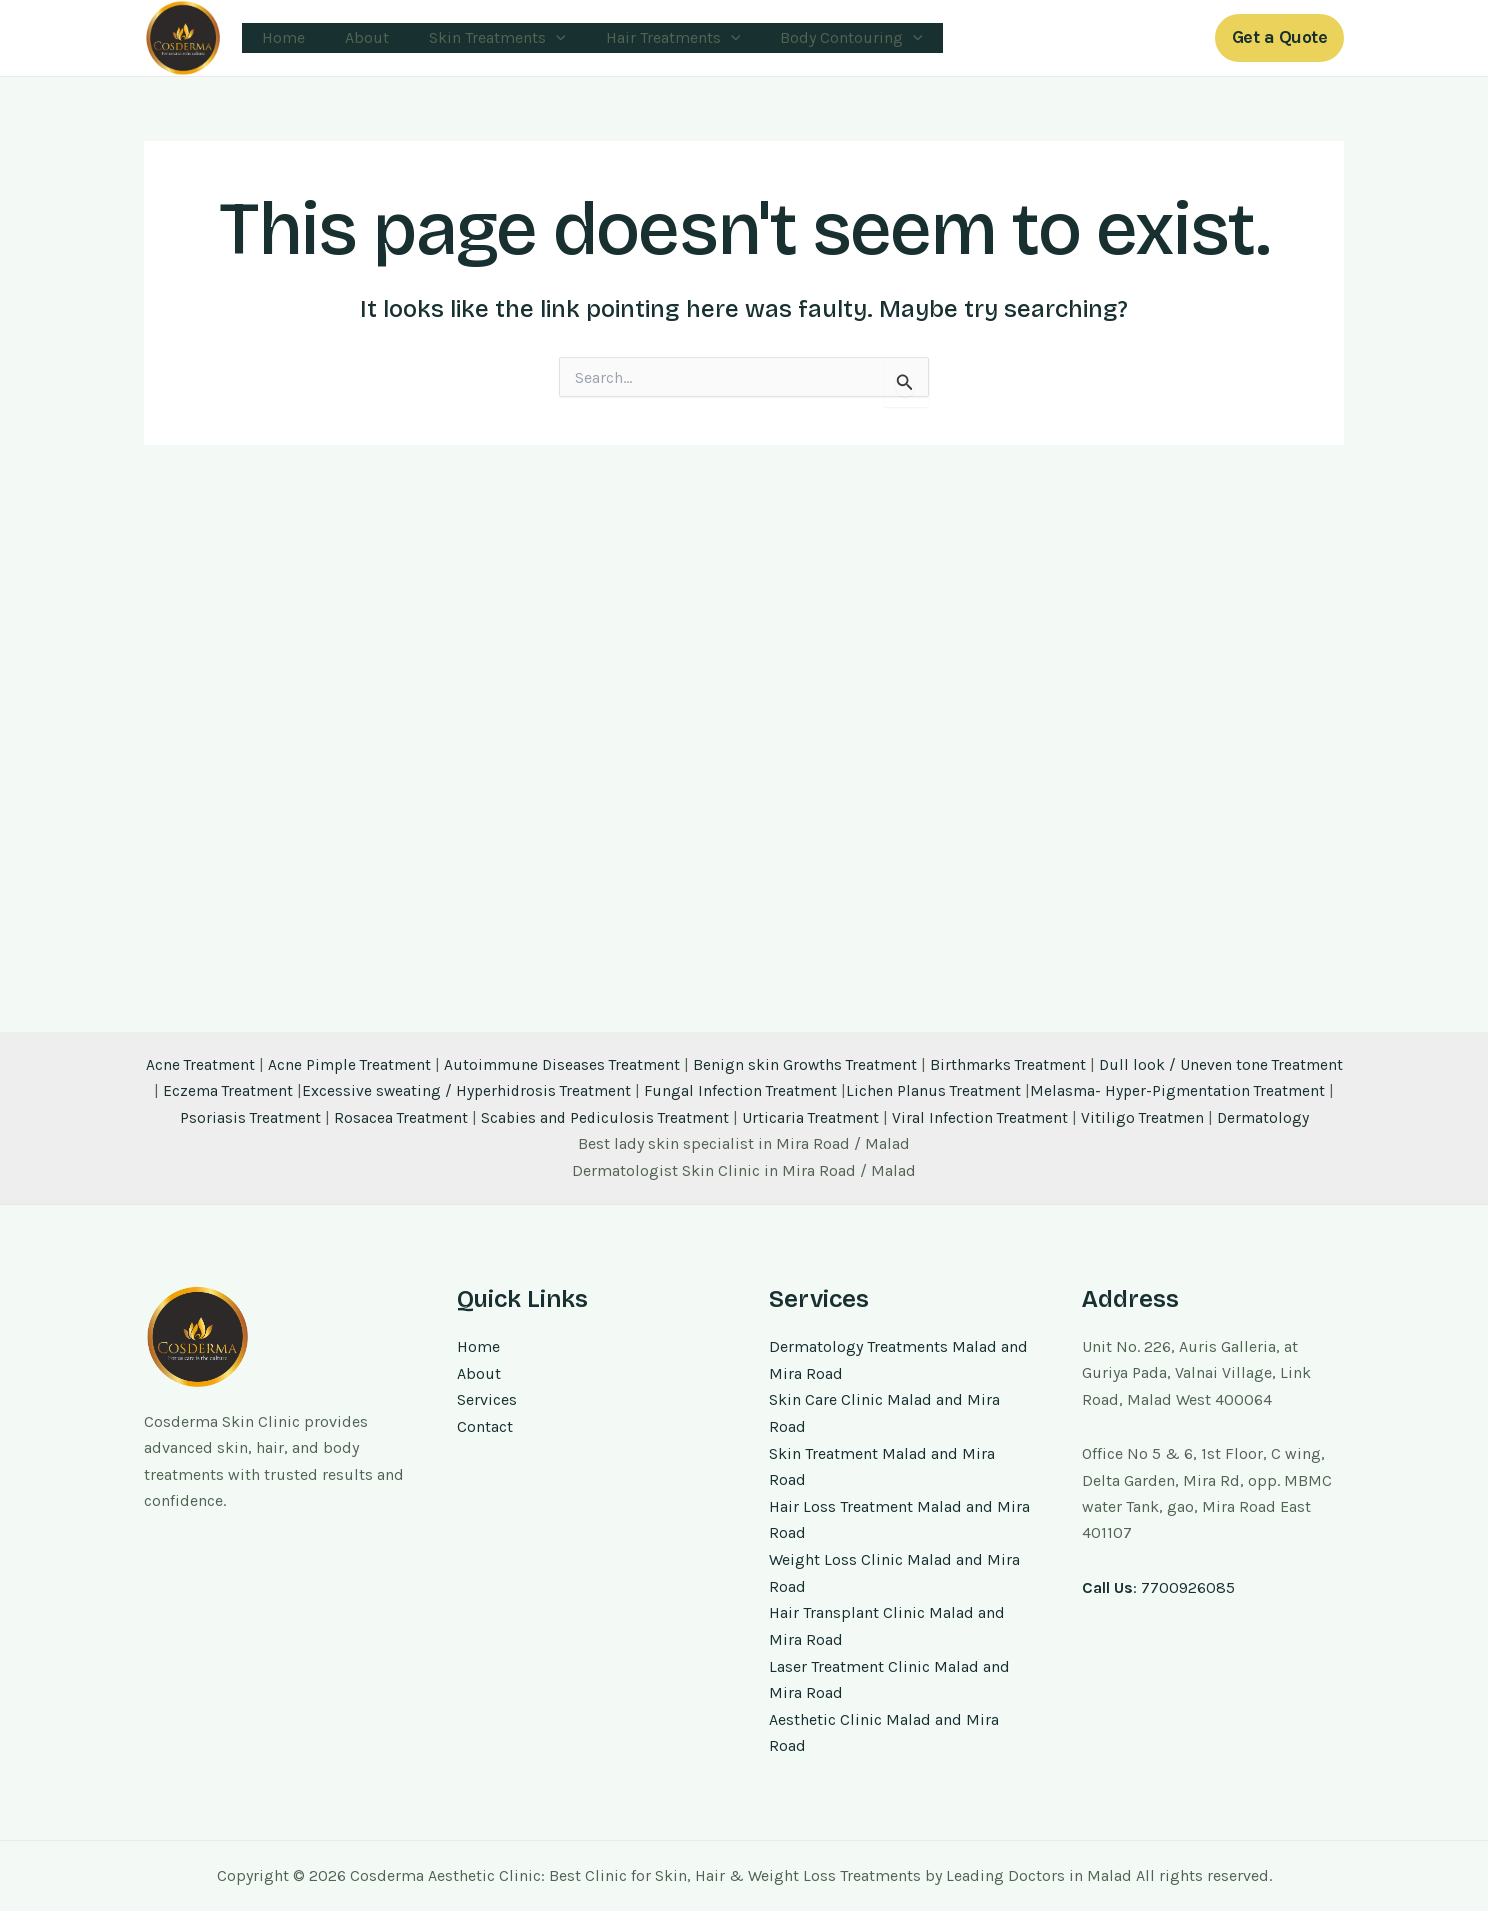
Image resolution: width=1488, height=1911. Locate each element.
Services (487, 1403)
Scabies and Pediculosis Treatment (694, 1094)
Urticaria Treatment (903, 1094)
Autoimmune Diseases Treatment (598, 1042)
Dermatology (744, 1121)
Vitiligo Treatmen (1239, 1094)
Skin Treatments (477, 38)
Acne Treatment (229, 1042)
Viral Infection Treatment (1075, 1094)
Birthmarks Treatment (1051, 1042)
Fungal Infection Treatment (823, 1068)
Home (279, 37)
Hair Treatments (645, 38)
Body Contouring (815, 38)
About (355, 37)
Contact (485, 1429)
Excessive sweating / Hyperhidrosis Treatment (545, 1068)
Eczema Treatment (302, 1068)
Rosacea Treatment (487, 1094)
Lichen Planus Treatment (1018, 1068)
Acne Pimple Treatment (381, 1042)
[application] (536, 38)
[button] (1280, 37)
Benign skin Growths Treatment (845, 1042)
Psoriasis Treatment (334, 1094)
